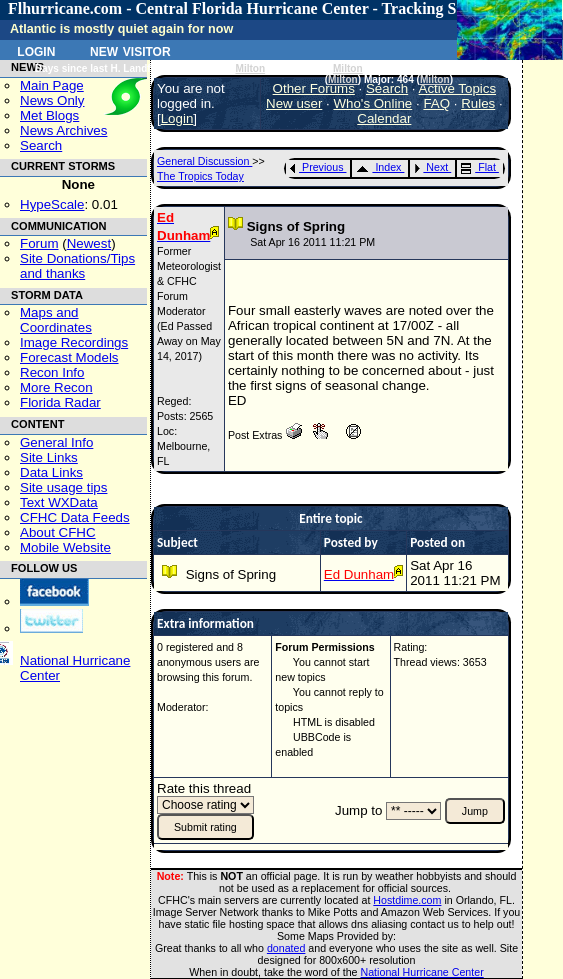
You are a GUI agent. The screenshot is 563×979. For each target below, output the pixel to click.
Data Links (51, 472)
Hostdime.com (407, 900)
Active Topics (458, 88)
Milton (251, 68)
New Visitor (130, 50)
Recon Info (52, 372)
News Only (52, 100)
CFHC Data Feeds (75, 517)
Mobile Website (65, 547)
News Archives (63, 130)
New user (294, 103)
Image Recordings (74, 342)
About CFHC (58, 532)
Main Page (52, 85)
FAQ (436, 103)
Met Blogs (49, 115)
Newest (89, 243)
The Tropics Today (200, 176)
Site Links (49, 457)
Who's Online (372, 103)
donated (286, 948)
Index (378, 167)
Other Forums (314, 88)
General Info (56, 442)
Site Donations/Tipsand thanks (77, 266)
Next (431, 167)
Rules (478, 103)
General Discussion (204, 161)
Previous (316, 167)
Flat (478, 167)
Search (41, 145)
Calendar (384, 118)
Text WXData (59, 502)
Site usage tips (63, 487)
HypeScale (52, 204)
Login (36, 50)
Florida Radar (60, 402)
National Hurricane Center (422, 972)
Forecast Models (69, 357)
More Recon (56, 387)
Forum (39, 243)
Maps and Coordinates (56, 320)
